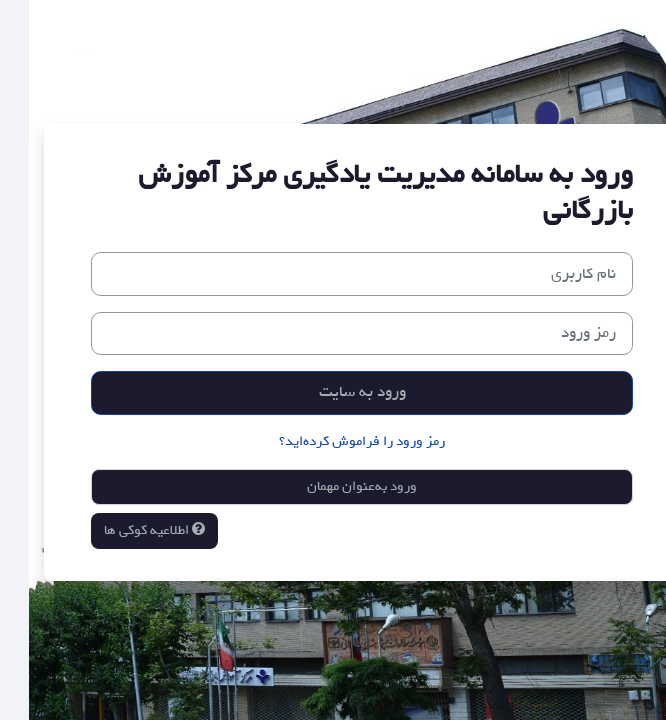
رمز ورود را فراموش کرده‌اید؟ (333, 441)
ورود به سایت (333, 392)
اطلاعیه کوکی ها (125, 530)
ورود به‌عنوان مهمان (333, 486)
